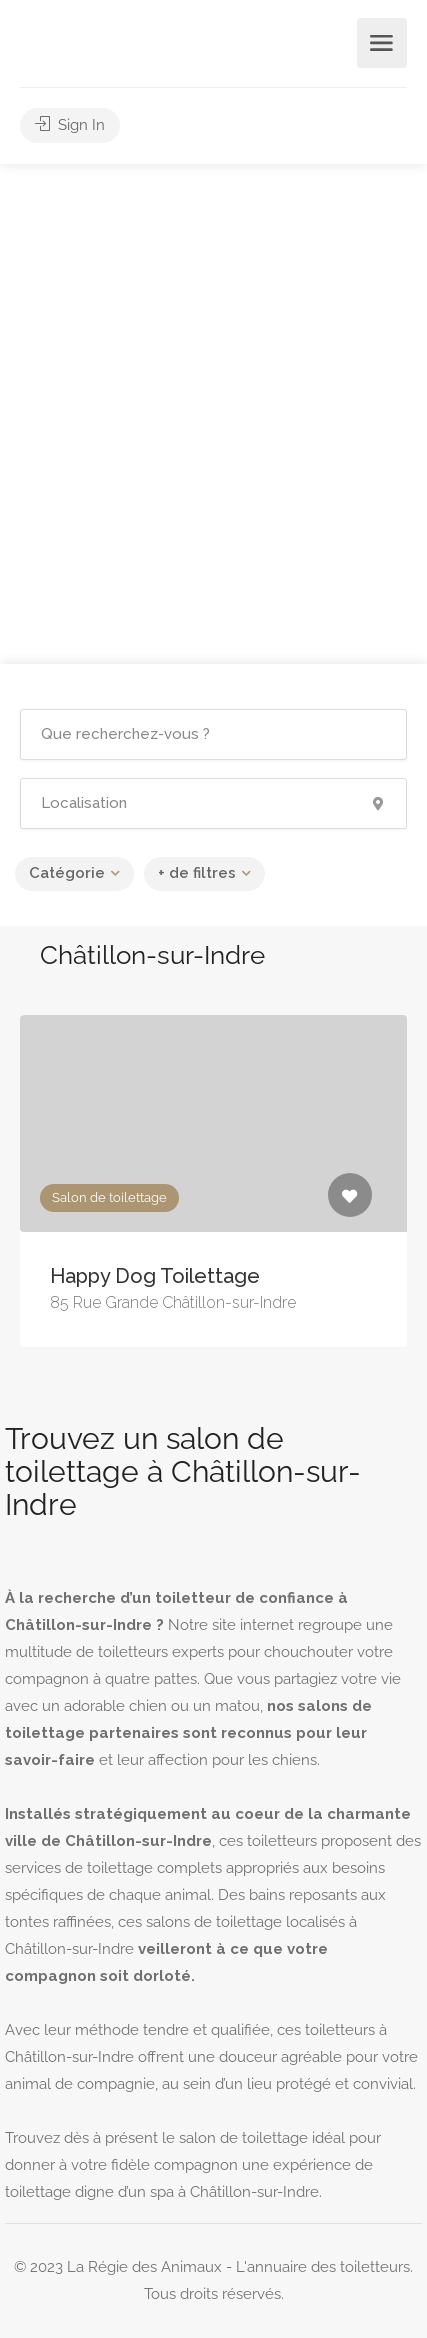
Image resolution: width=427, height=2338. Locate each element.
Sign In (70, 125)
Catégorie (67, 873)
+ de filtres (197, 873)
